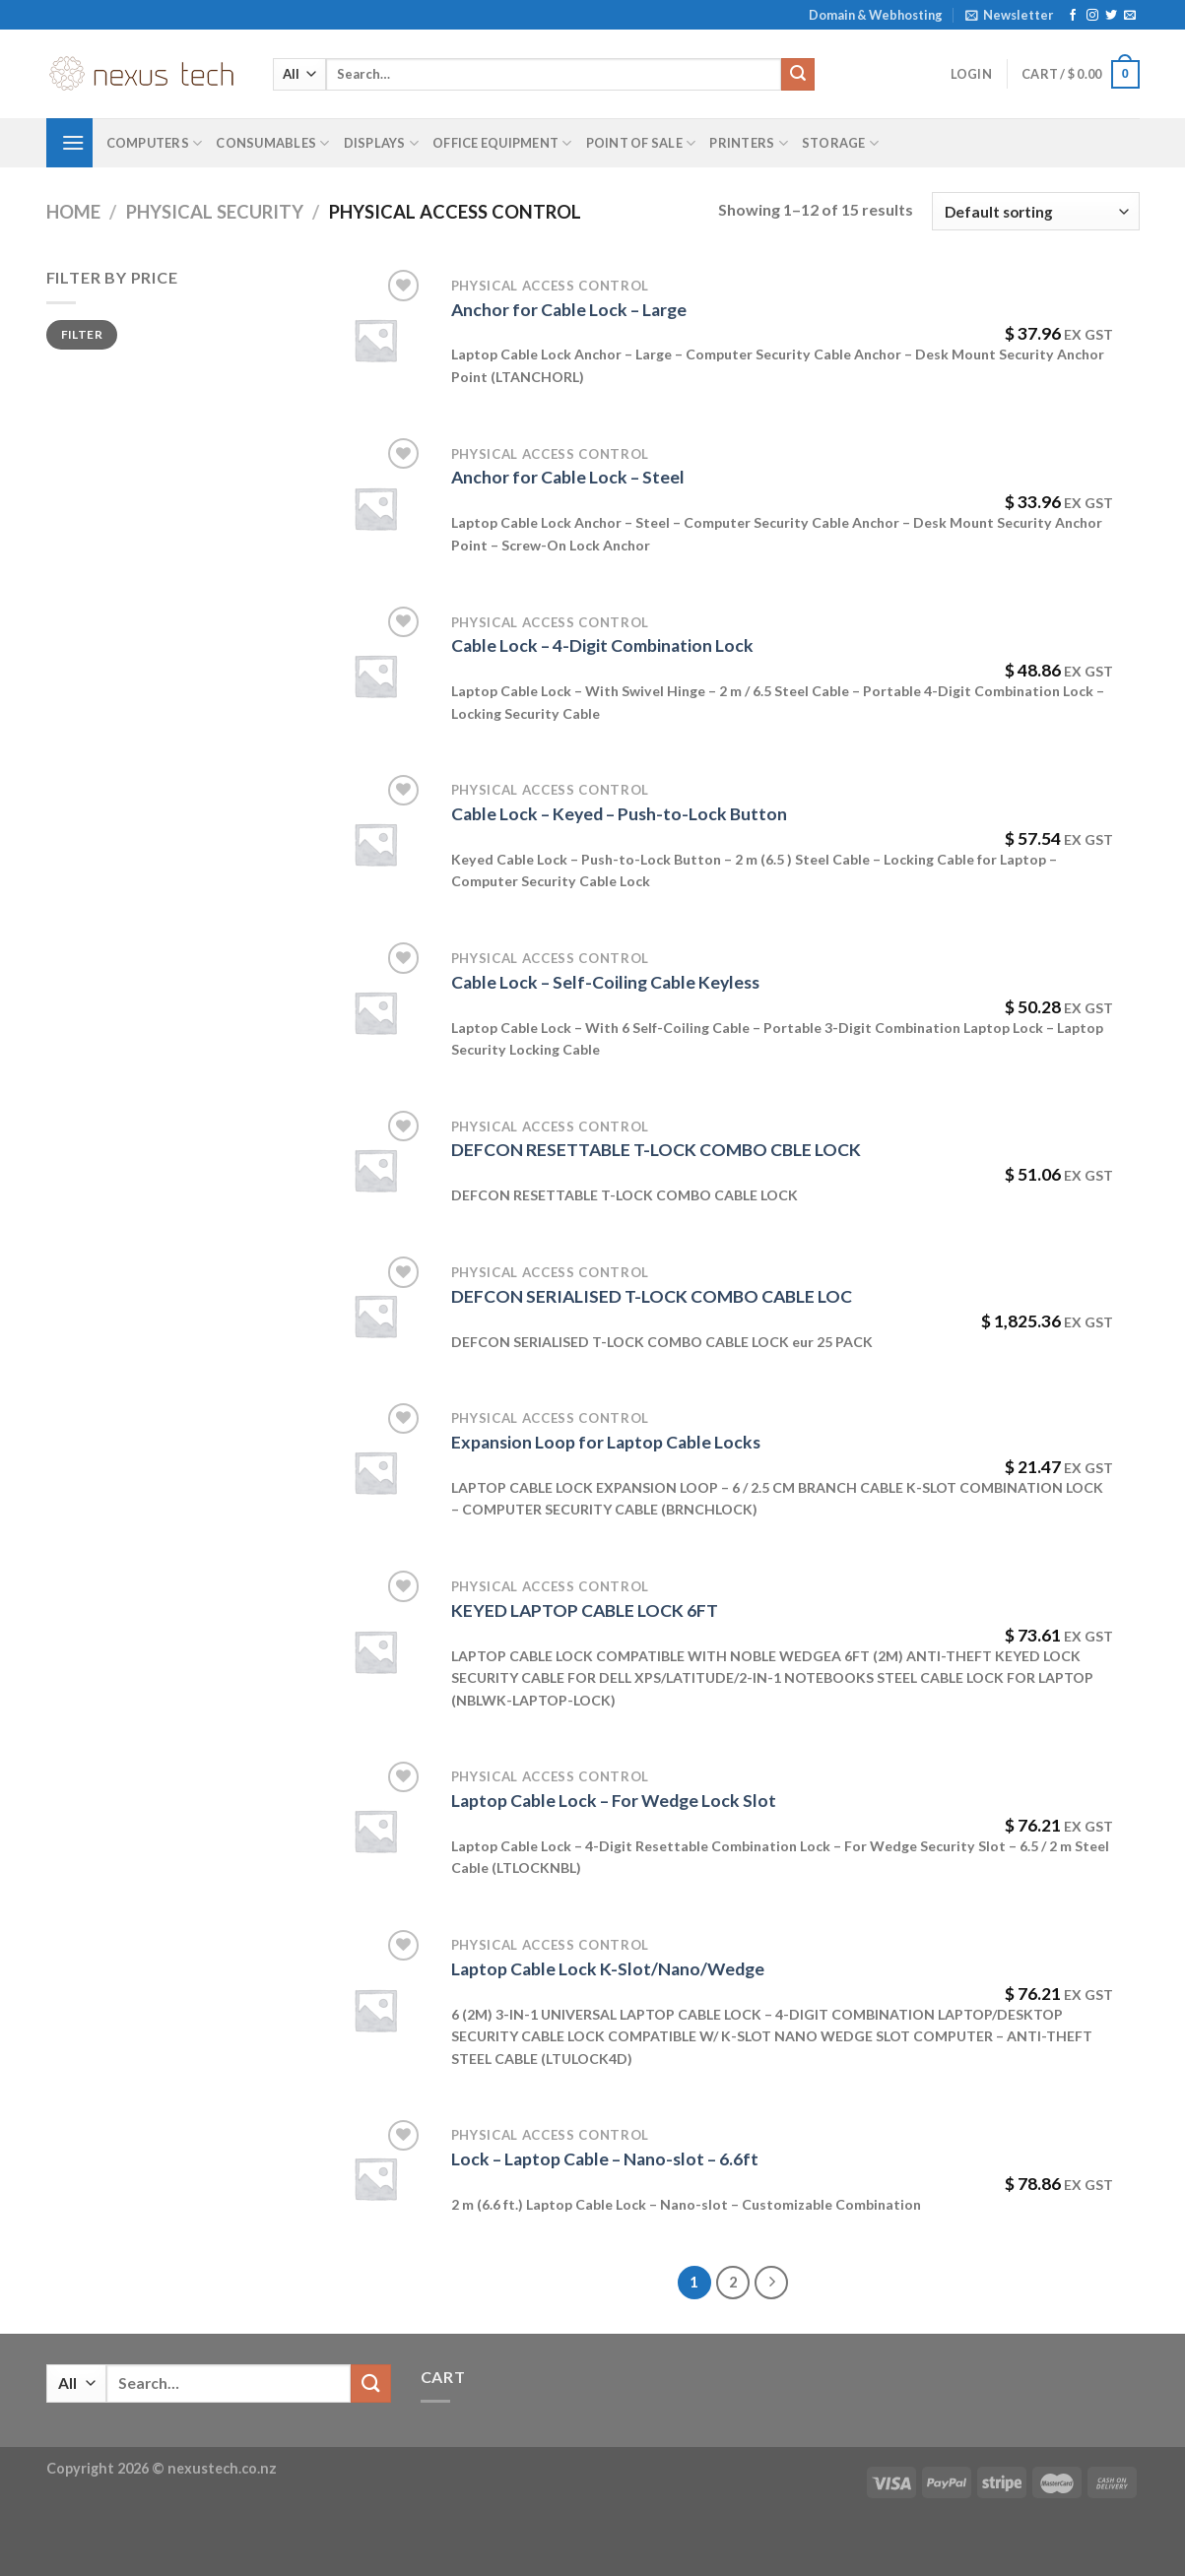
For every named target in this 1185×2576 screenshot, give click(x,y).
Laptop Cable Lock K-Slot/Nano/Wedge (607, 1969)
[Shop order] (1035, 211)
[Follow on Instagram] (1092, 16)
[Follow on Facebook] (1073, 16)
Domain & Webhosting (876, 15)
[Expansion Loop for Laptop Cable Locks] (375, 1472)
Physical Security (214, 212)
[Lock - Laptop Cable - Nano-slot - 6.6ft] (375, 2178)
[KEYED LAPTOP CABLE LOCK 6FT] (375, 1651)
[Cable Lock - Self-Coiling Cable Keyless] (375, 1012)
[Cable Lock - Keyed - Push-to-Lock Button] (375, 844)
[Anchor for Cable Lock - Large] (375, 340)
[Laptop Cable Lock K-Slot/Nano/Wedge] (375, 2010)
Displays (382, 143)
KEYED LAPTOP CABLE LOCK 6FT (584, 1610)
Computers (154, 143)
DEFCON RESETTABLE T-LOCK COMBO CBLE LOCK (656, 1149)
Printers (748, 143)
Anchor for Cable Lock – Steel (568, 477)
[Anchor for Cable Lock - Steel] (375, 508)
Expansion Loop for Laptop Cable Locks (605, 1442)
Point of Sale (641, 143)
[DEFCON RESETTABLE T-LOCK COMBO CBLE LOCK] (375, 1170)
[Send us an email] (1130, 16)
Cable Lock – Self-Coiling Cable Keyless (605, 982)
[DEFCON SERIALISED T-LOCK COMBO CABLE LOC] (375, 1315)
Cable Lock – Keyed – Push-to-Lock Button (619, 814)
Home (73, 212)
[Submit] (798, 75)
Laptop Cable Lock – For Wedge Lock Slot (613, 1800)
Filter (81, 334)
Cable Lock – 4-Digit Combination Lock (602, 645)
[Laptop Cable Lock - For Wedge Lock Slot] (375, 1830)
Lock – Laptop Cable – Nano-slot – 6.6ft (604, 2159)
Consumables (272, 143)
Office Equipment (502, 143)
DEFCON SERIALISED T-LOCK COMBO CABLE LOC (651, 1296)
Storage (840, 143)
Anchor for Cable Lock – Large (569, 309)
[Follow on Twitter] (1111, 16)
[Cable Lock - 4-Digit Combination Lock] (375, 675)
